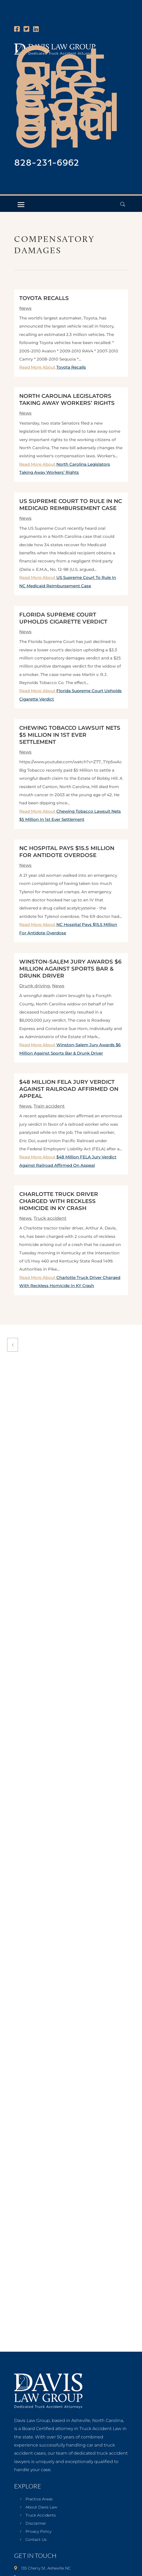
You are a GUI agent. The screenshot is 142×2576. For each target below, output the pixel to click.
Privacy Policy (38, 2532)
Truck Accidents (40, 2515)
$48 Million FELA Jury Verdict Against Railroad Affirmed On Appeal (68, 1089)
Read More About (52, 367)
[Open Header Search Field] (122, 204)
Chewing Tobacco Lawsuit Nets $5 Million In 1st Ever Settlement (69, 735)
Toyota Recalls (44, 298)
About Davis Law (41, 2507)
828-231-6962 (46, 163)
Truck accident (50, 1218)
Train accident (49, 1106)
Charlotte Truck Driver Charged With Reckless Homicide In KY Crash (58, 1201)
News (25, 308)
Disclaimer (35, 2523)
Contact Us (36, 2540)
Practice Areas (39, 2499)
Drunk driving (34, 985)
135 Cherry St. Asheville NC (46, 2568)
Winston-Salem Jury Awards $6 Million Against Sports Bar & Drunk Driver (70, 968)
